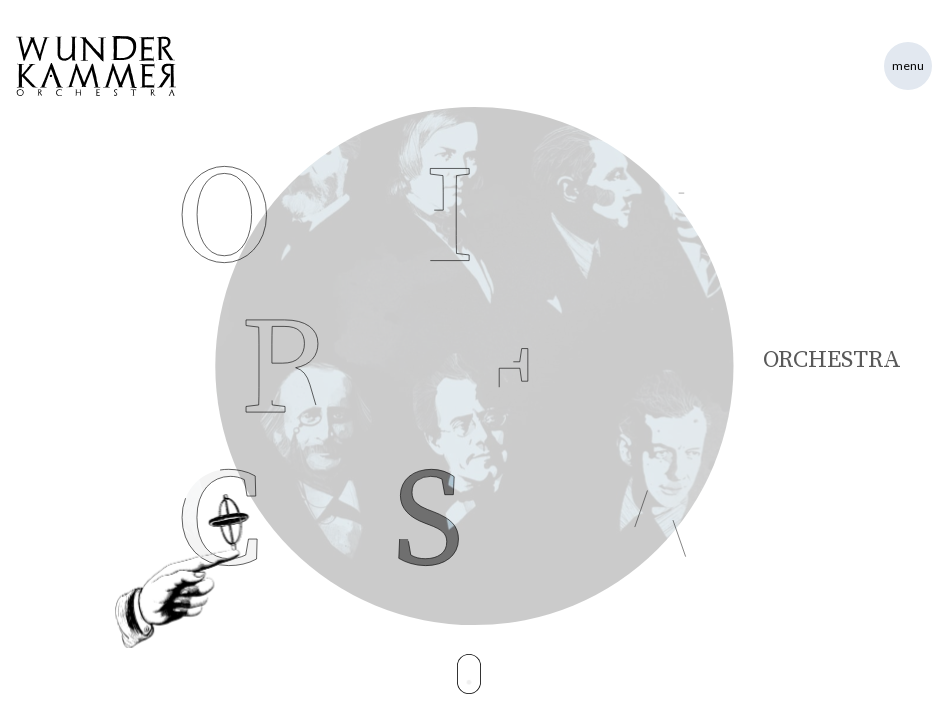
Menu (908, 65)
